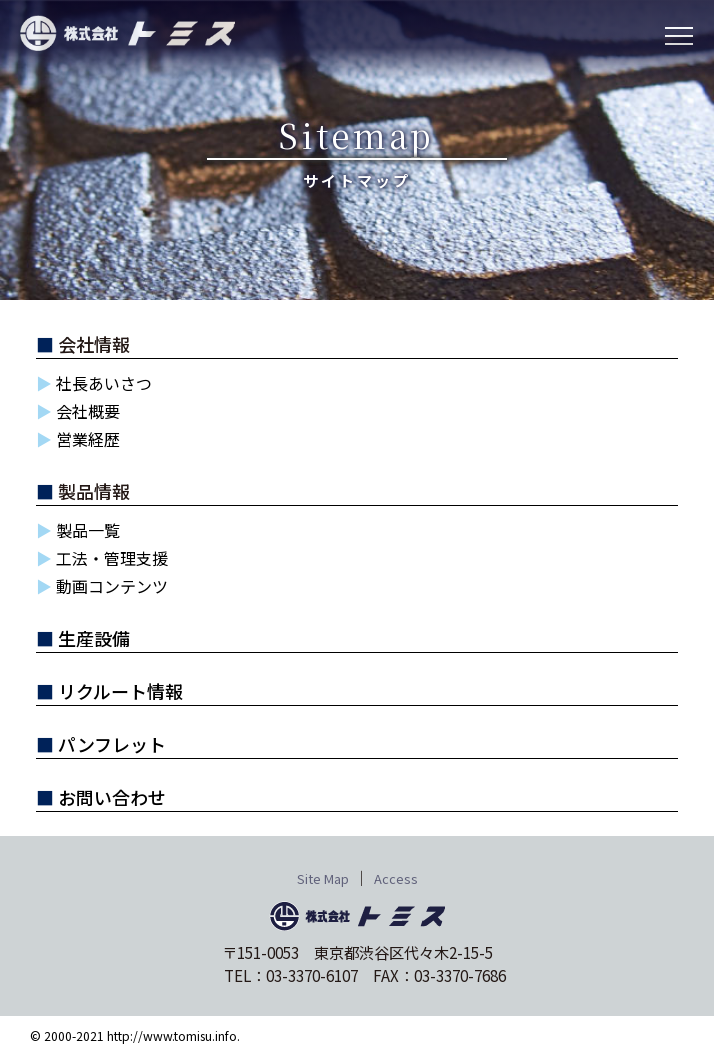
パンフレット (112, 744)
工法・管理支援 (112, 558)
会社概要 (88, 411)
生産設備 (94, 638)
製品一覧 (88, 530)
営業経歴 (88, 439)
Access (396, 878)
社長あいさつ (104, 383)
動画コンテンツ (112, 586)
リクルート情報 (120, 691)
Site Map (323, 878)
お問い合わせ (112, 797)
